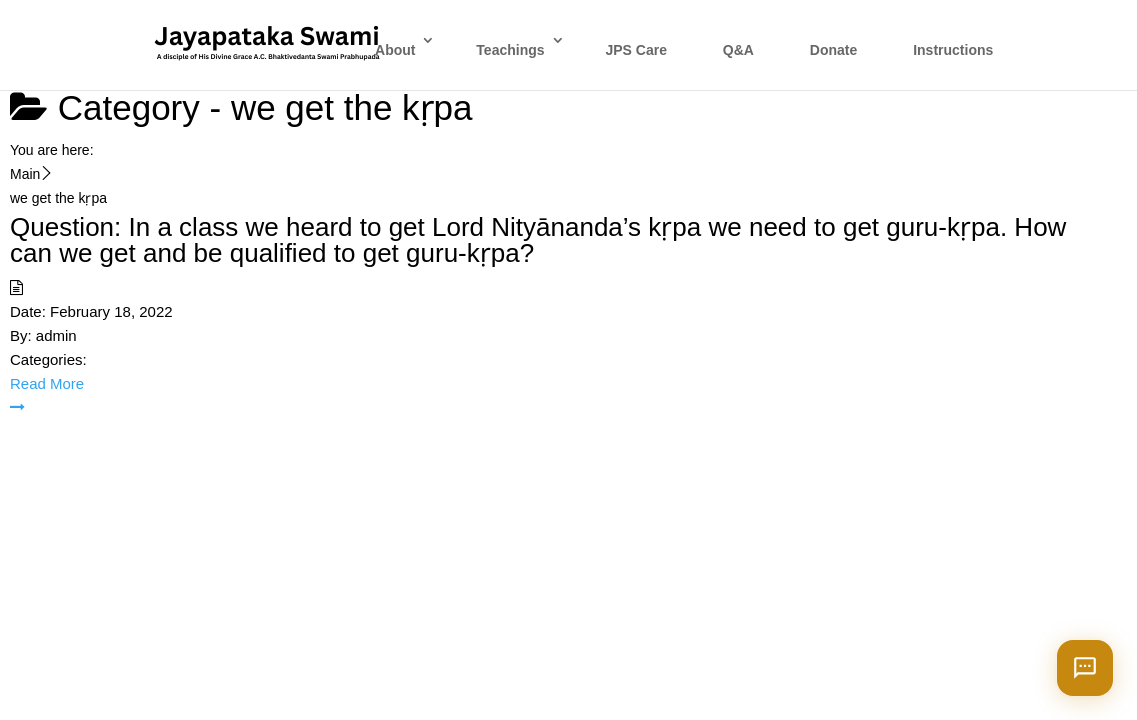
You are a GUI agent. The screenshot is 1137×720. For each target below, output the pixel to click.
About (395, 50)
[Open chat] (1085, 668)
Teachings (510, 50)
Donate (833, 50)
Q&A (738, 50)
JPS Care (635, 50)
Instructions (953, 50)
